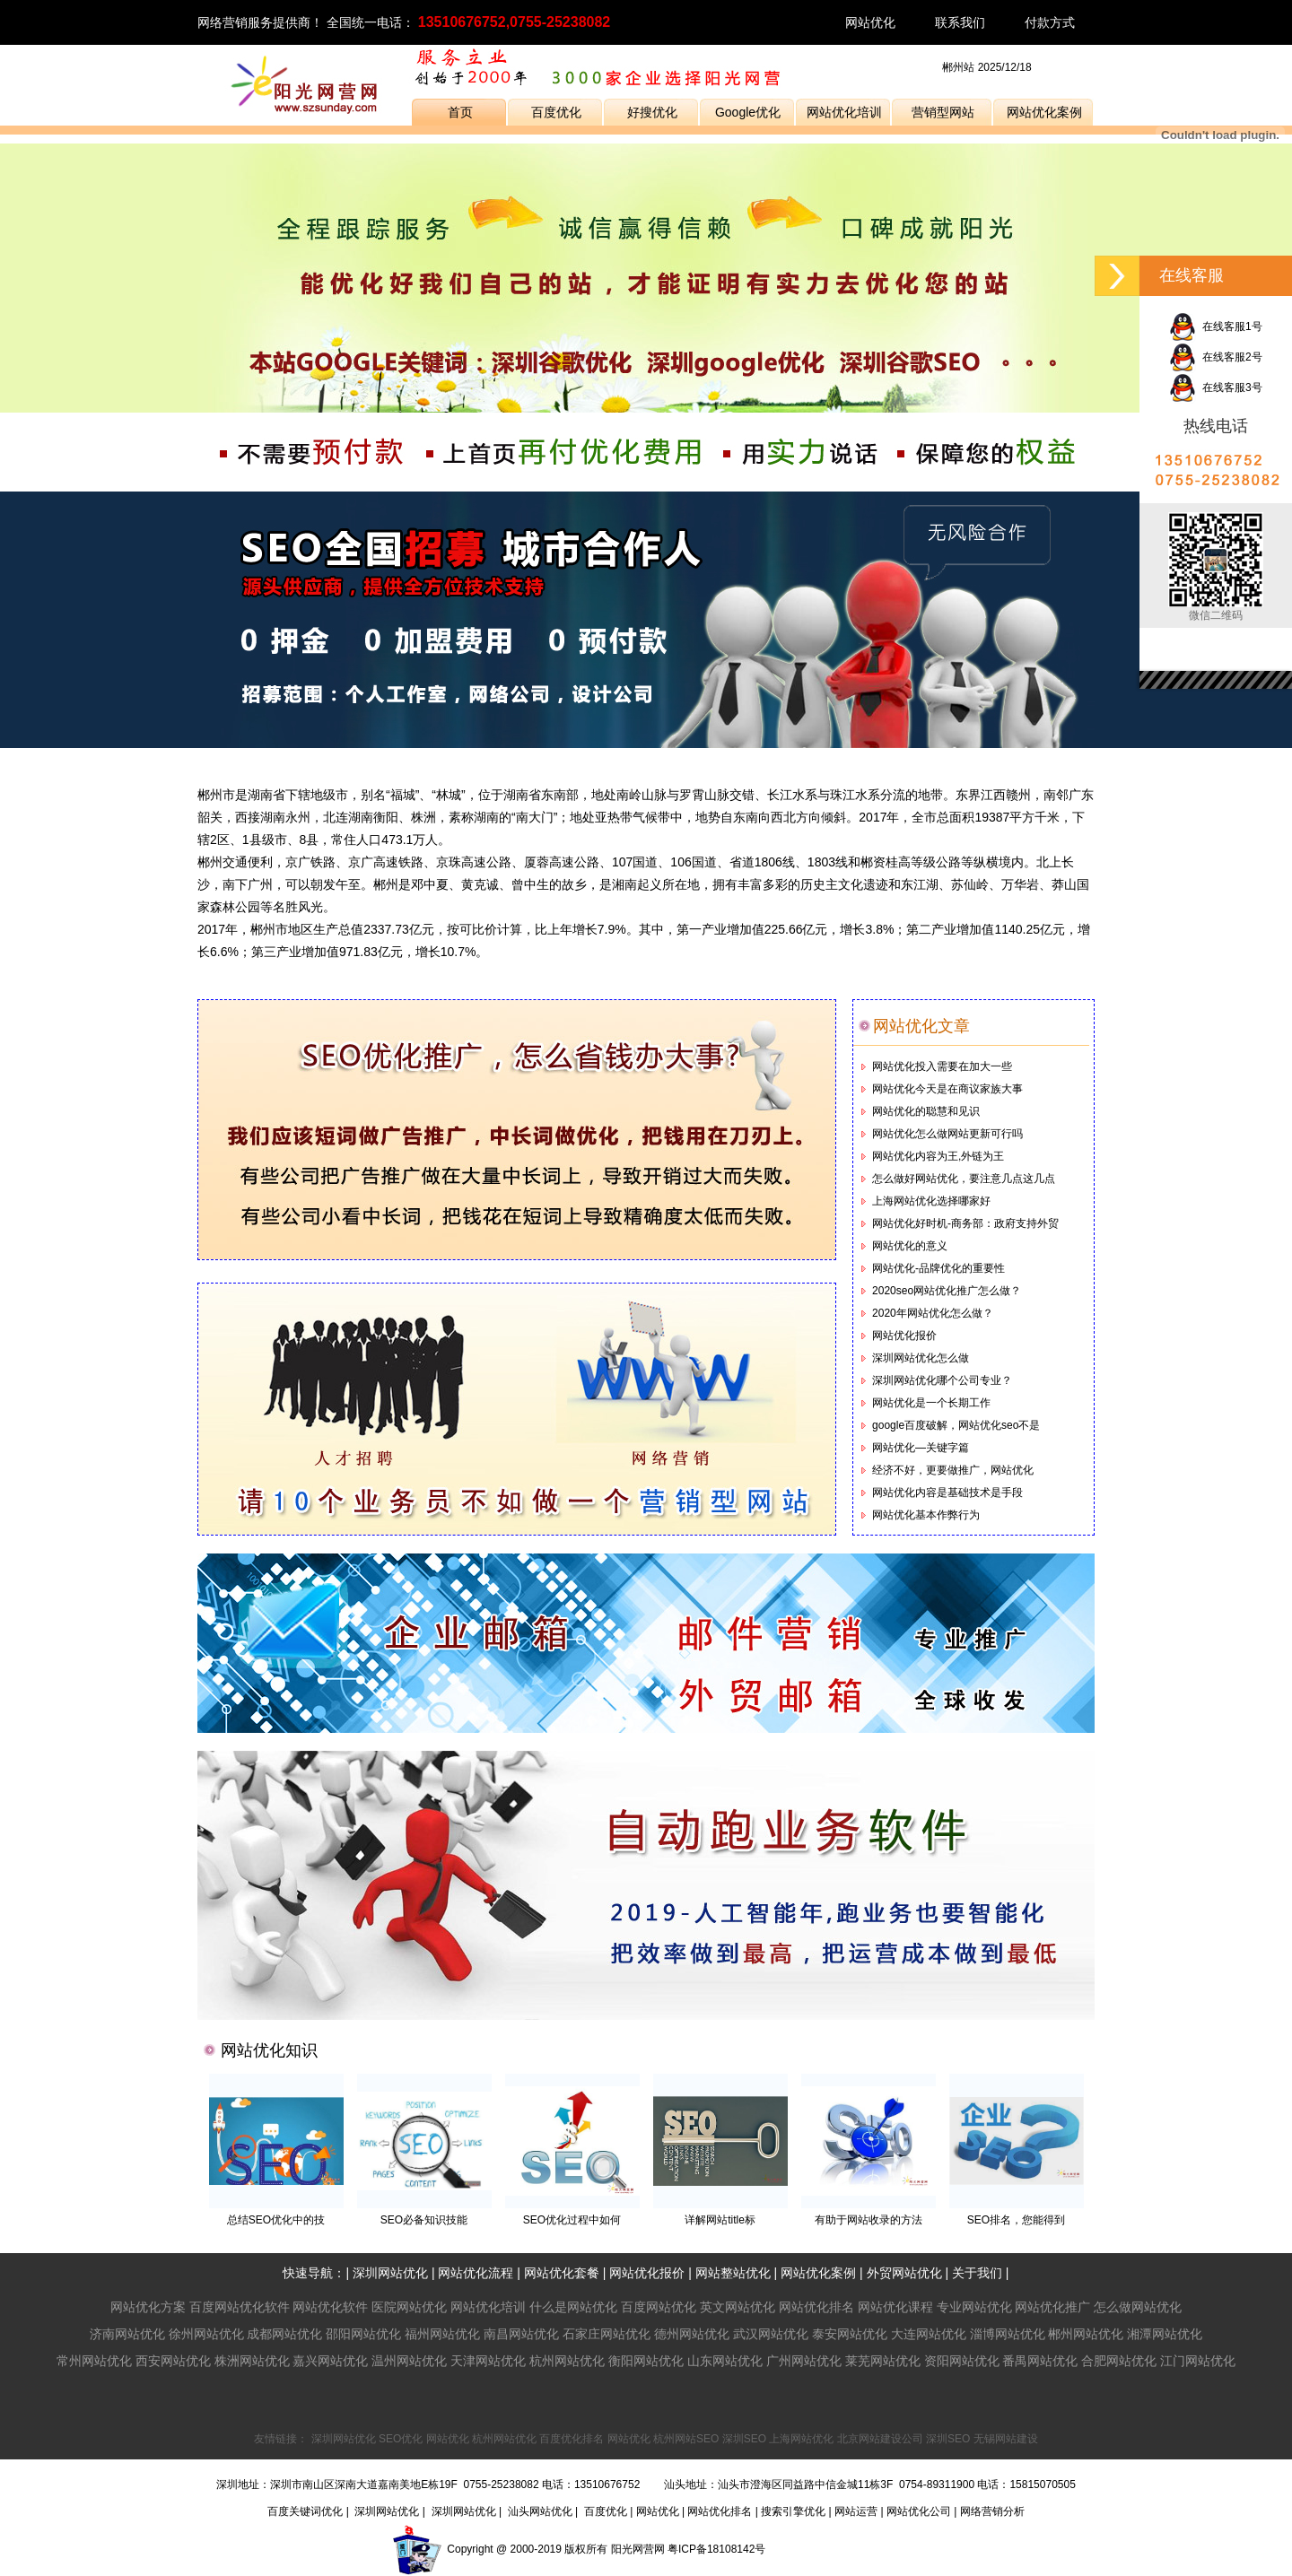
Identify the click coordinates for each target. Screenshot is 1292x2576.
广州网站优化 (804, 2361)
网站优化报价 (904, 1335)
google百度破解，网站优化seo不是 (956, 1425)
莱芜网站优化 (883, 2361)
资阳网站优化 (962, 2361)
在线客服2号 (1215, 357)
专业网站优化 (974, 2307)
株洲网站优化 (252, 2361)
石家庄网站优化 (606, 2334)
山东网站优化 (725, 2361)
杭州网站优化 (567, 2361)
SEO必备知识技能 (423, 2220)
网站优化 (870, 22)
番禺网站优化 (1040, 2361)
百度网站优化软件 (239, 2307)
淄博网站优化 (1007, 2334)
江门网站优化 (1197, 2361)
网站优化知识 (269, 2050)
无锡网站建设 (1005, 2438)
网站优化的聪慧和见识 (926, 1111)
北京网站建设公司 (880, 2438)
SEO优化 (401, 2438)
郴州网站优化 (1085, 2334)
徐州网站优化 (206, 2334)
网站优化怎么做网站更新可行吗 (947, 1133)
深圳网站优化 (390, 2273)
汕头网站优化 (540, 2511)
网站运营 (855, 2511)
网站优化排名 (816, 2307)
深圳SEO (744, 2438)
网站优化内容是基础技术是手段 (947, 1492)
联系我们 (960, 22)
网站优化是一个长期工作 (931, 1403)
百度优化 (556, 112)
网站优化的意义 (909, 1246)
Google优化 (748, 112)
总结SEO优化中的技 (276, 2220)
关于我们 (977, 2273)
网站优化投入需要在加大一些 (942, 1066)
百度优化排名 (571, 2438)
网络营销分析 (992, 2511)
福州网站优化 (442, 2334)
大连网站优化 (928, 2334)
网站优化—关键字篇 (920, 1447)
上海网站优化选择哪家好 (931, 1201)
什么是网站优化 (573, 2307)
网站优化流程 (475, 2273)
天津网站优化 (488, 2361)
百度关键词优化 (305, 2511)
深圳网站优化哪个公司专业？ (942, 1380)
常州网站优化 (94, 2361)
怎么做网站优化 (1138, 2307)
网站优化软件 (330, 2307)
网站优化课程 (895, 2307)
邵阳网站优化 (363, 2334)
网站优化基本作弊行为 (926, 1515)
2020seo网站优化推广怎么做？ (946, 1290)
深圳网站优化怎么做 (920, 1358)
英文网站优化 (737, 2307)
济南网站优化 (127, 2334)
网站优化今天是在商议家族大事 (947, 1089)
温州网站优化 (409, 2361)
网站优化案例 (1044, 112)
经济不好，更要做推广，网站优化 (953, 1470)
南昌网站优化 (521, 2334)
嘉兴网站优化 (330, 2361)
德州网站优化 (691, 2334)
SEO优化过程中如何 (572, 2220)
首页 (460, 112)
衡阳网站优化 (646, 2361)
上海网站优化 (801, 2438)
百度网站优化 (658, 2307)
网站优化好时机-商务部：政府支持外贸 (965, 1223)
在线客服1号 (1215, 326)
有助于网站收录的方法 (868, 2220)
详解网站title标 (720, 2220)
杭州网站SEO (686, 2438)
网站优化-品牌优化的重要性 (938, 1268)
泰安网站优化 (849, 2334)
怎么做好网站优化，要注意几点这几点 (963, 1178)
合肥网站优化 (1119, 2361)
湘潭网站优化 (1164, 2334)
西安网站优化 (173, 2361)
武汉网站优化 (770, 2334)
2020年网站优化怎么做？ (932, 1313)
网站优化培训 (844, 112)
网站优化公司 (918, 2511)
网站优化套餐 (561, 2273)
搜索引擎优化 (793, 2511)
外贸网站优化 (904, 2273)
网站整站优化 (733, 2273)
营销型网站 (943, 112)
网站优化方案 (148, 2307)
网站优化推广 (1052, 2307)
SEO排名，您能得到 (1016, 2220)
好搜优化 (652, 112)
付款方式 (1050, 22)
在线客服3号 (1215, 387)
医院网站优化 (409, 2307)
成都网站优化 (284, 2334)
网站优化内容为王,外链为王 (938, 1156)
